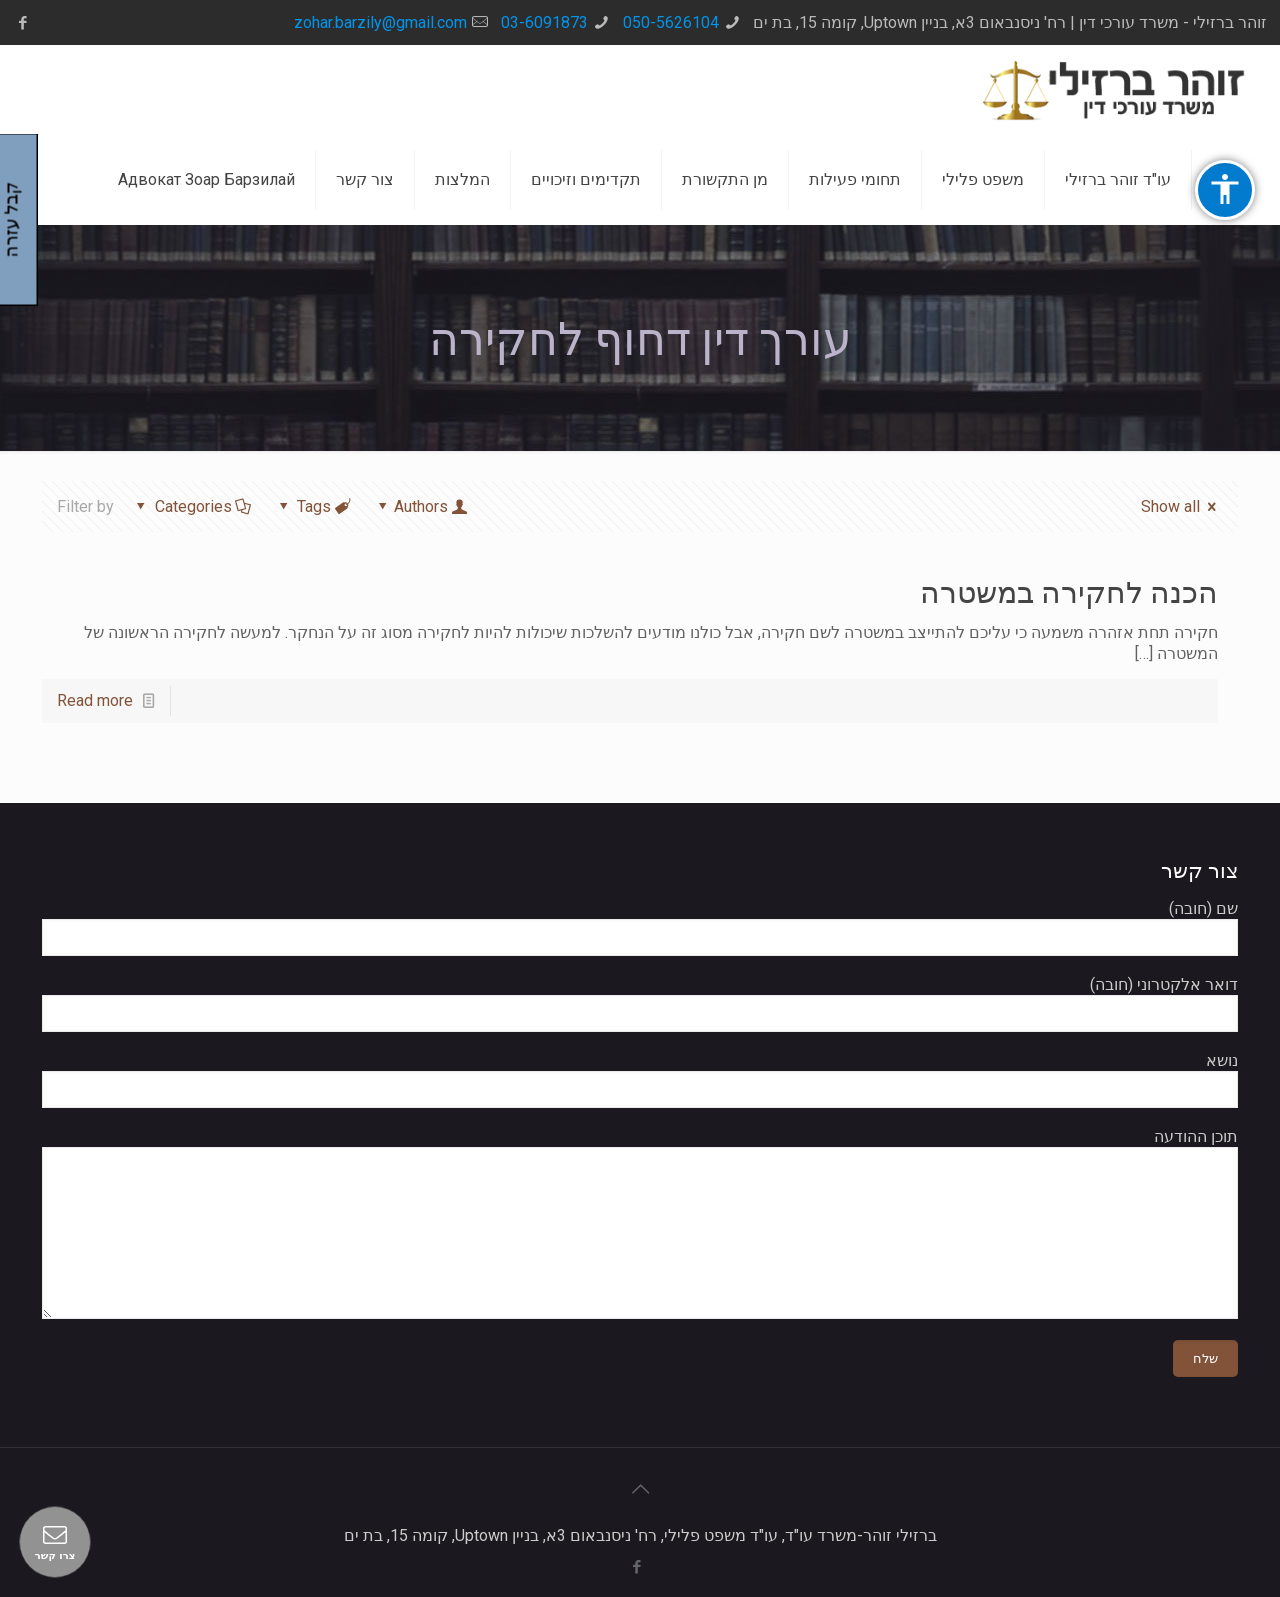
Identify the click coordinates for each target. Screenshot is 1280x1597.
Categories (191, 506)
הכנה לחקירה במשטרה (1069, 592)
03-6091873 (544, 22)
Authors (421, 506)
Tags (313, 506)
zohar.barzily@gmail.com (380, 22)
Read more (95, 700)
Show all (1181, 506)
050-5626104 (671, 22)
